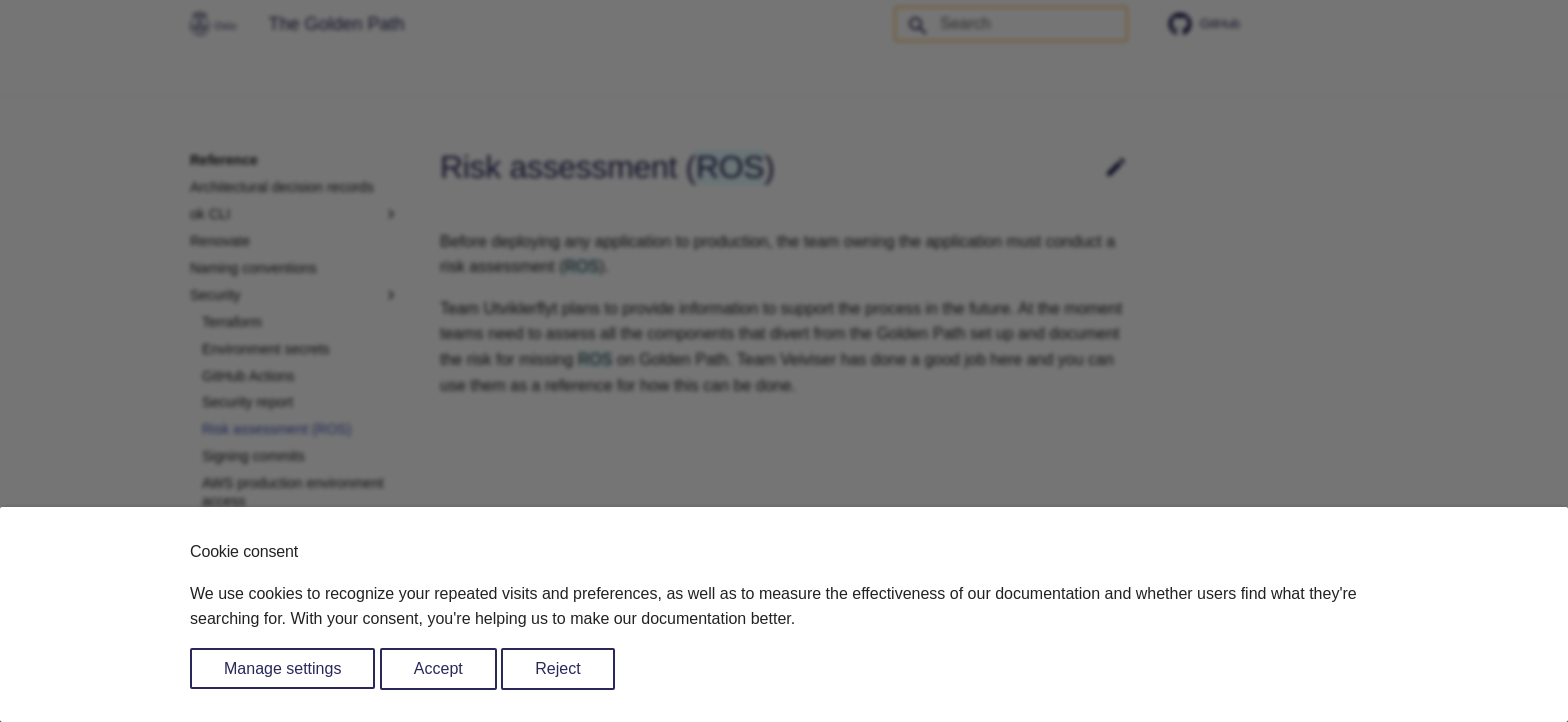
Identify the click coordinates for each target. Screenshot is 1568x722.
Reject (557, 668)
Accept (438, 668)
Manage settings (282, 668)
